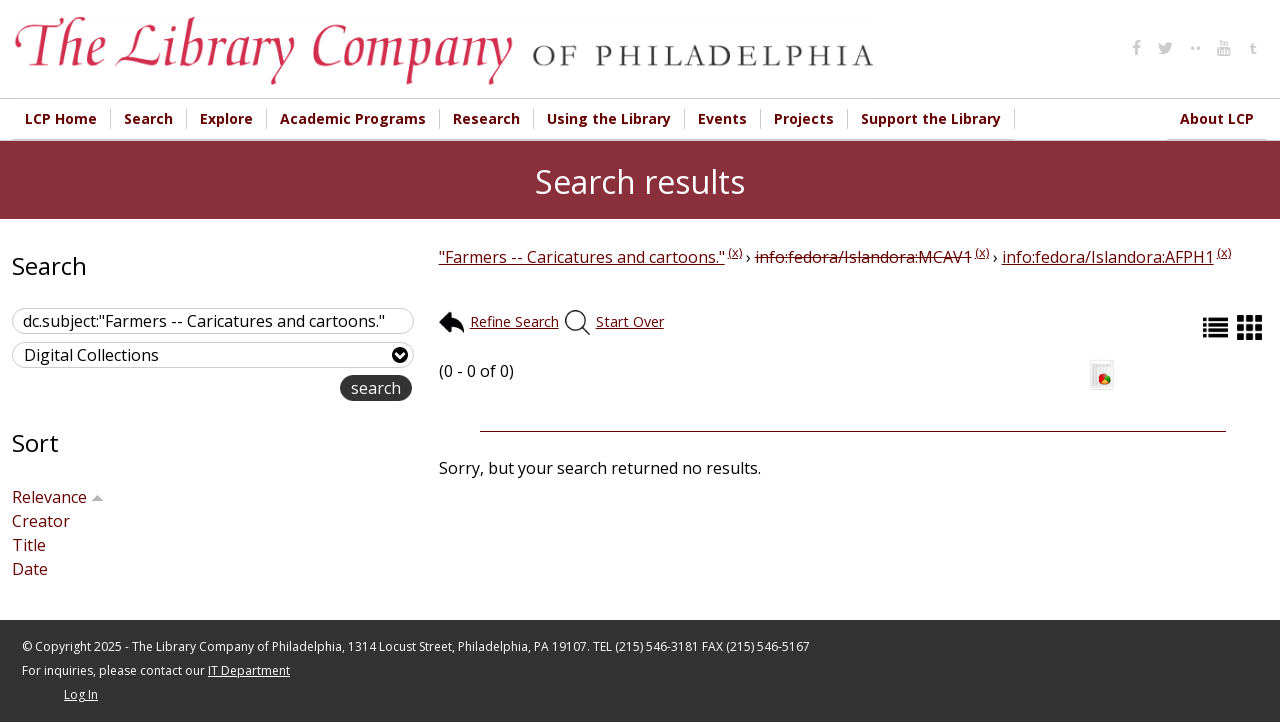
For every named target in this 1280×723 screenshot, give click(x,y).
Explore (226, 118)
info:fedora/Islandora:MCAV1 (863, 258)
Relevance (58, 498)
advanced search (276, 390)
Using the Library (609, 118)
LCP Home (61, 118)
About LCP (1217, 118)
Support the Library (931, 118)
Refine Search (514, 322)
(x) (735, 253)
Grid (1252, 328)
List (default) (1218, 328)
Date (30, 570)
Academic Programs (353, 118)
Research (486, 118)
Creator (41, 522)
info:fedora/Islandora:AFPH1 (1108, 258)
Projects (804, 118)
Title (29, 546)
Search (148, 118)
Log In (81, 695)
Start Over (630, 322)
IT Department (249, 671)
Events (722, 118)
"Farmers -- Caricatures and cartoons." (582, 258)
